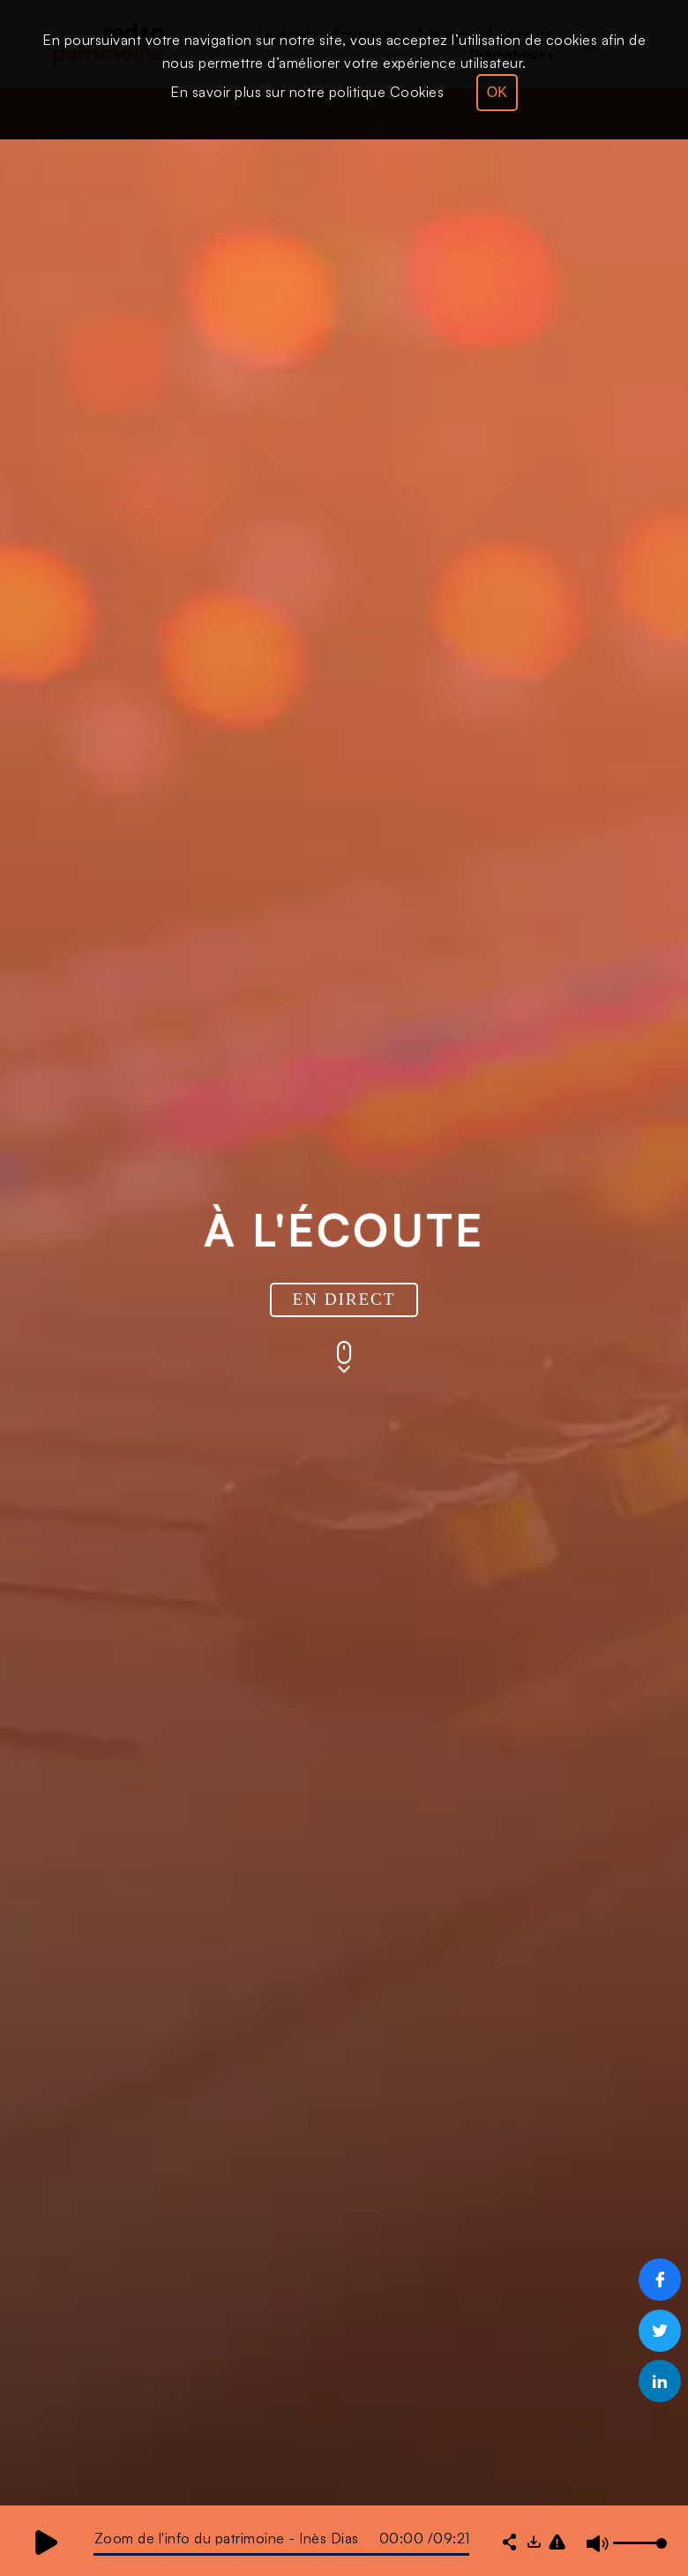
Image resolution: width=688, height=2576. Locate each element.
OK (497, 92)
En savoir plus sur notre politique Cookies (307, 92)
